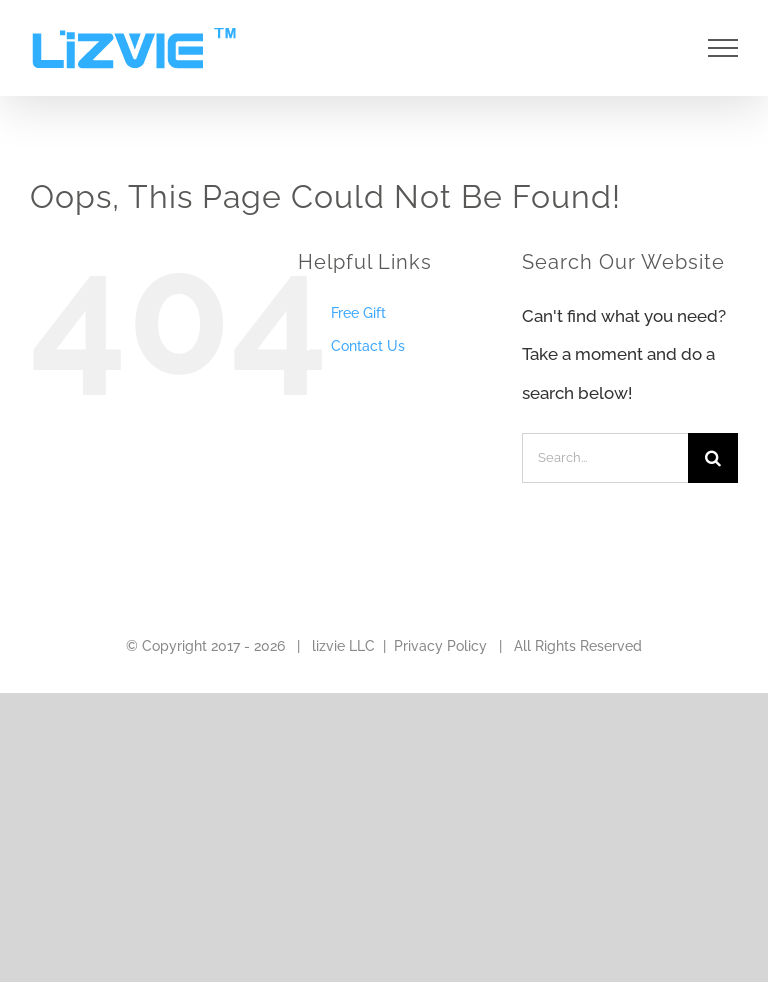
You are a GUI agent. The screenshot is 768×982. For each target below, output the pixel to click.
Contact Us (368, 346)
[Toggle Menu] (723, 48)
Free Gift (358, 313)
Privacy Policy (440, 646)
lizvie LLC (343, 646)
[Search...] (605, 458)
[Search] (713, 458)
